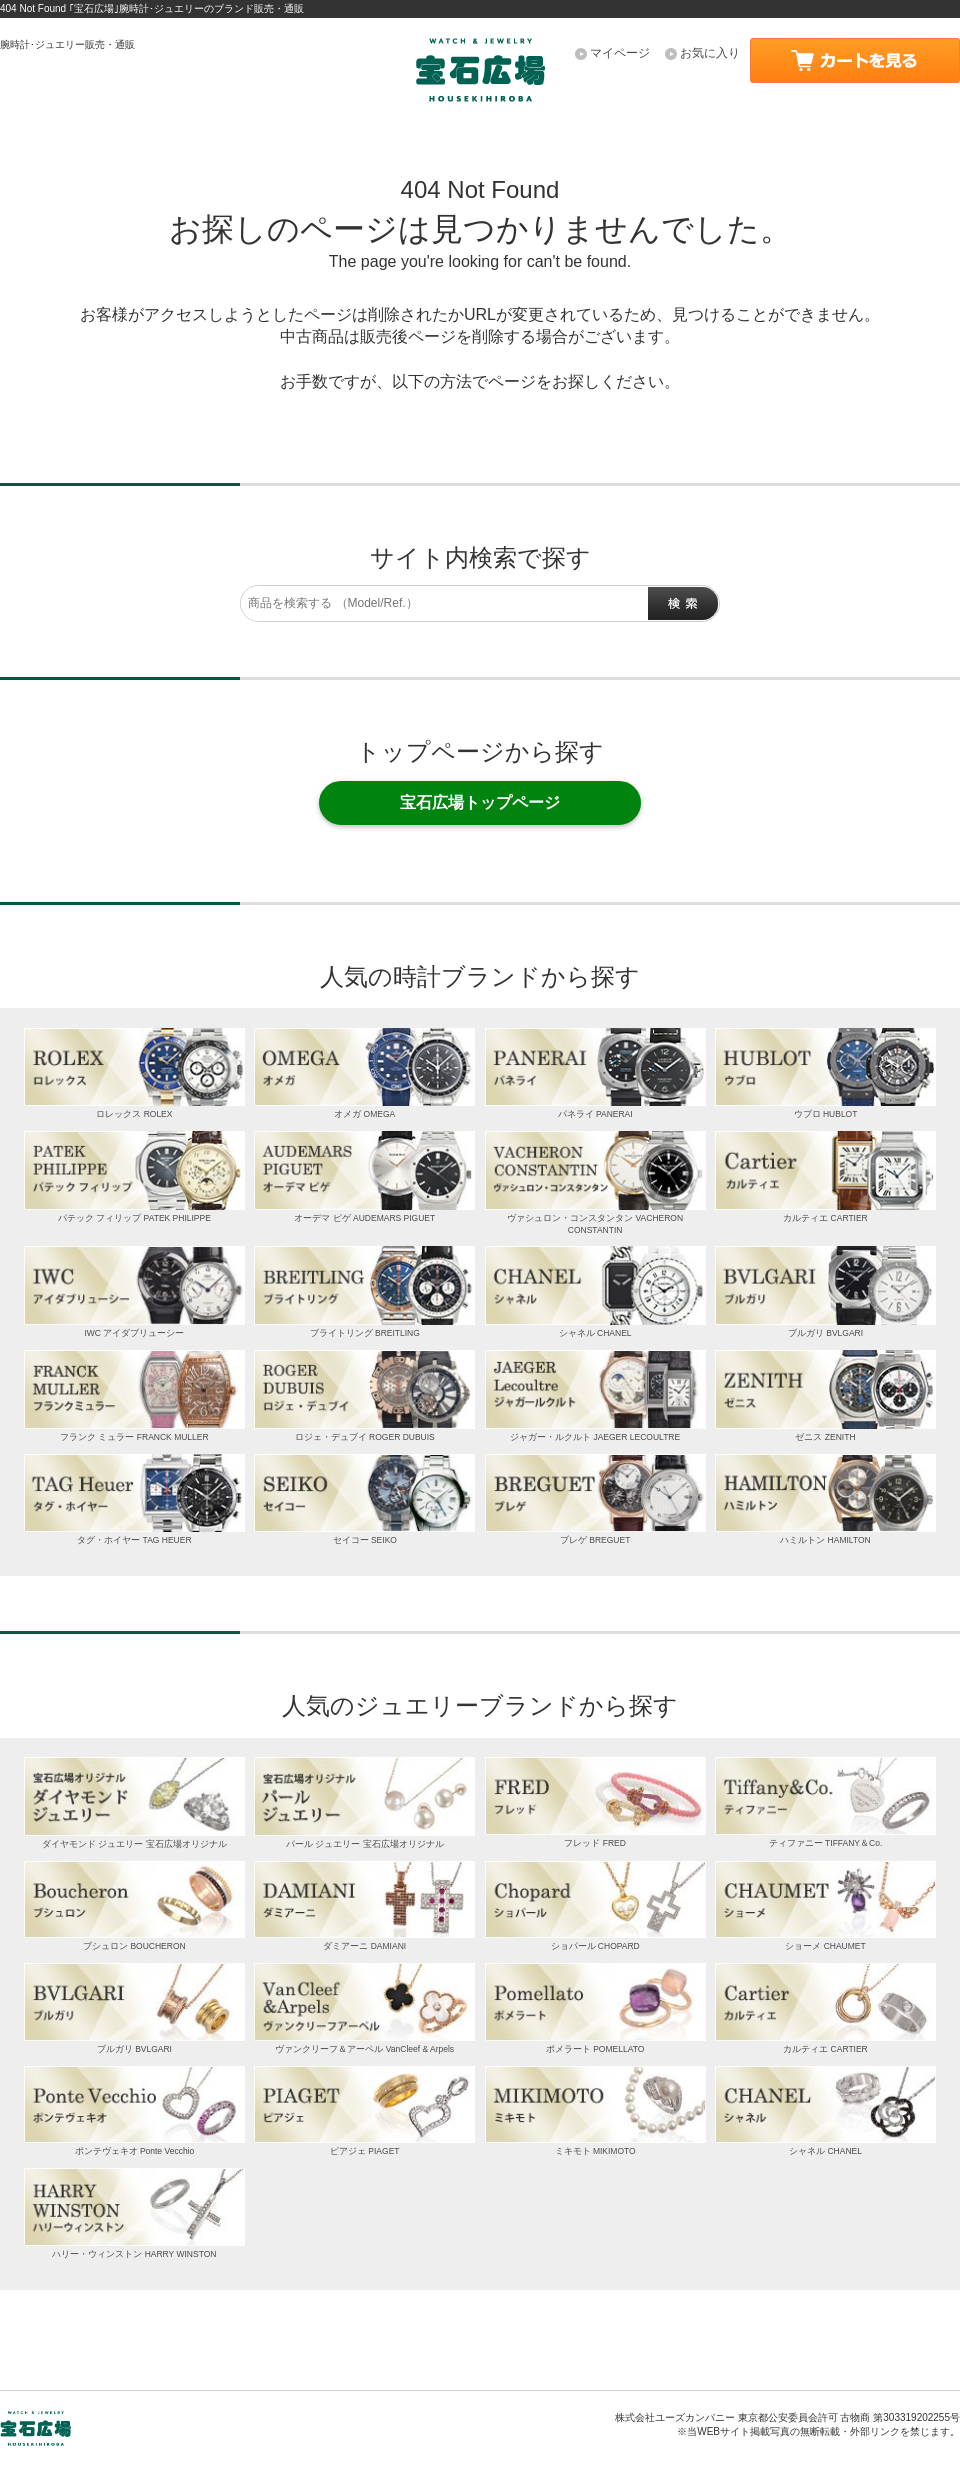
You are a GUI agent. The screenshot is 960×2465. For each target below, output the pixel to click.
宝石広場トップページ (480, 802)
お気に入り (710, 53)
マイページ (620, 53)
